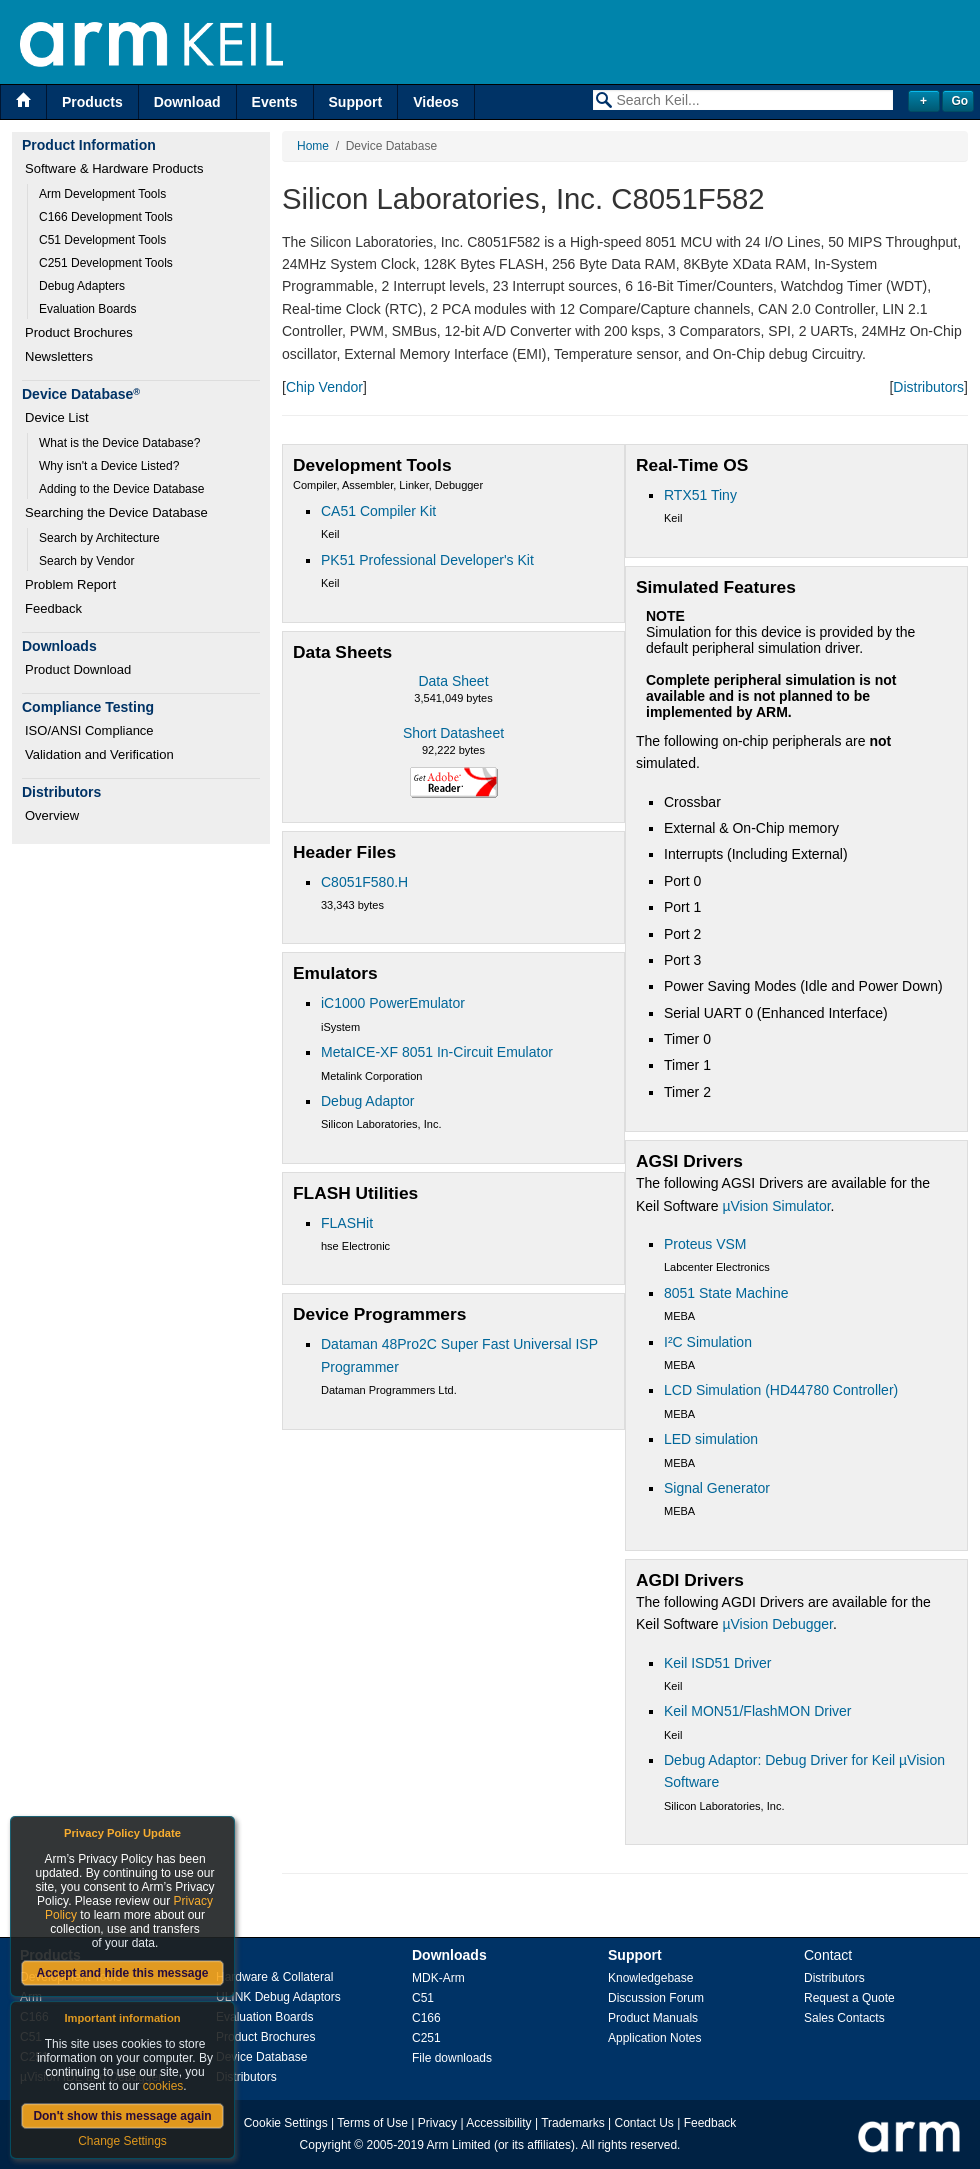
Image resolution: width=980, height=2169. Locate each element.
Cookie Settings (286, 2123)
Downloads (449, 1955)
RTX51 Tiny (700, 495)
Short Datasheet (453, 733)
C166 (426, 2018)
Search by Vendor (86, 561)
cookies (163, 2086)
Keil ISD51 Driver (717, 1663)
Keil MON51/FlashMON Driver (757, 1711)
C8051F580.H (364, 882)
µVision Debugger (777, 1624)
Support (356, 102)
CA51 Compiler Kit (378, 511)
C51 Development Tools (102, 240)
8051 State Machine (726, 1293)
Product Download (78, 669)
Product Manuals (653, 2018)
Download (187, 102)
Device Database (261, 2057)
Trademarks (573, 2123)
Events (275, 102)
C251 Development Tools (106, 263)
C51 (423, 1998)
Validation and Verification (99, 754)
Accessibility (498, 2123)
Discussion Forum (656, 1998)
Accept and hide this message (122, 1973)
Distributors (928, 387)
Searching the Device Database (116, 512)
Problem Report (70, 584)
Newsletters (59, 356)
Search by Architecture (99, 538)
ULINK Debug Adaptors (278, 1997)
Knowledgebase (650, 1978)
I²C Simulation (708, 1342)
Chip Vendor (324, 387)
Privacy (437, 2123)
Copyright (325, 2145)
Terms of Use (372, 2123)
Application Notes (654, 2038)
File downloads (452, 2058)
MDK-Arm (438, 1978)
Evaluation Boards (87, 309)
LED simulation (711, 1439)
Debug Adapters (82, 286)
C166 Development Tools (106, 217)
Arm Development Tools (102, 194)
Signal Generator (717, 1488)
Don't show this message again (122, 2116)
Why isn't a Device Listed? (109, 466)
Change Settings (122, 2141)
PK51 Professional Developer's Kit (427, 560)
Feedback (53, 608)
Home (313, 146)
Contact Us (644, 2123)
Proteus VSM (705, 1244)
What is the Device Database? (119, 443)
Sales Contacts (844, 2018)
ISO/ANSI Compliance (89, 730)
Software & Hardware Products (114, 168)
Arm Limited (459, 2145)
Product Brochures (79, 332)
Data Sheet (453, 681)
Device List (57, 417)
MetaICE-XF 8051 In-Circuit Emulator (437, 1052)
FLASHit (347, 1223)
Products (92, 102)
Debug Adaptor (367, 1101)
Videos (436, 102)
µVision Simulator (776, 1206)
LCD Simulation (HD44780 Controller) (781, 1390)
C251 (426, 2038)
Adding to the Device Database (121, 489)
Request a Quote (849, 1998)
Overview (52, 815)
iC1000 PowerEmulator (393, 1003)
